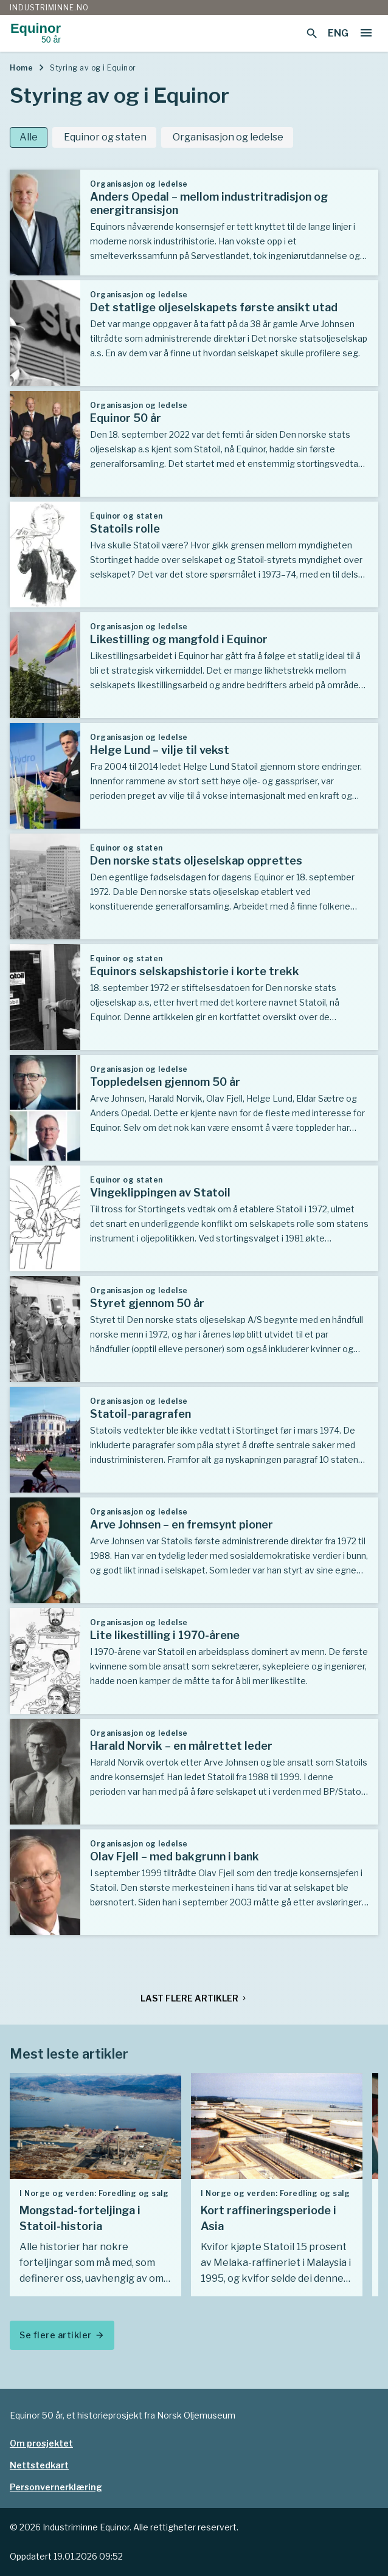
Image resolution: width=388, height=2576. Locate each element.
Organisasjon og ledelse (227, 137)
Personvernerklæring (56, 2487)
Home (21, 67)
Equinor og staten (104, 137)
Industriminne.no (49, 7)
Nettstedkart (39, 2465)
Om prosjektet (41, 2443)
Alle (28, 137)
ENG (338, 33)
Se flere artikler (62, 2335)
